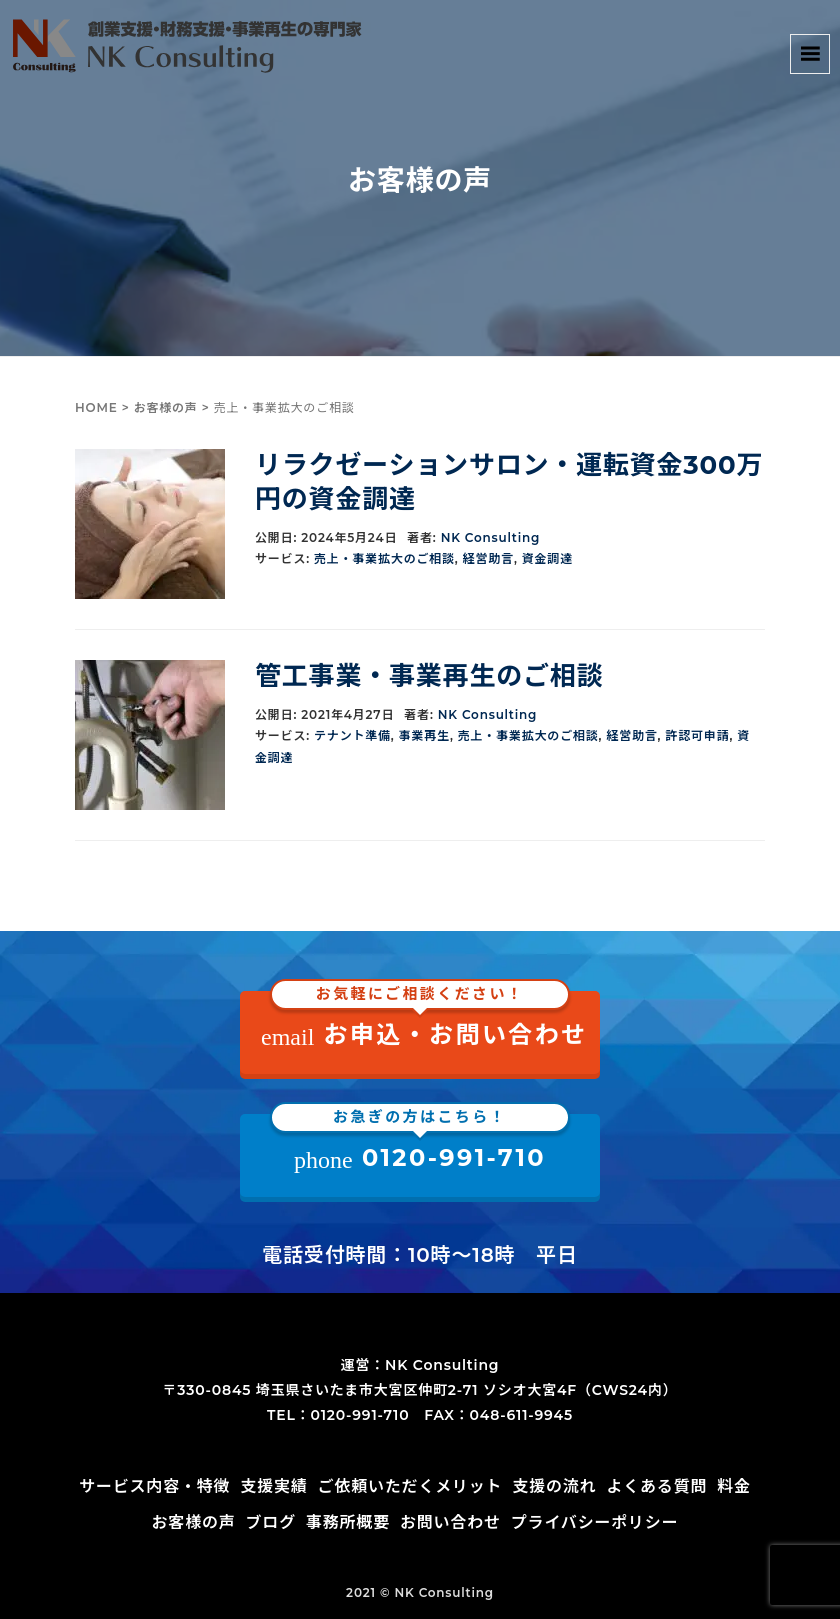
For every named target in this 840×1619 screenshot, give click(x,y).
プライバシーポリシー (595, 1522)
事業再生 (424, 735)
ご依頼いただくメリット (410, 1486)
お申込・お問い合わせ (424, 1020)
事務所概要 (348, 1522)
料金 (734, 1486)
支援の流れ (554, 1486)
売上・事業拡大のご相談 (384, 558)
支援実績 (273, 1486)
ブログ (271, 1522)
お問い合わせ (450, 1522)
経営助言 (488, 558)
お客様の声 (166, 407)
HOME (96, 407)
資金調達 (547, 558)
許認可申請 (697, 735)
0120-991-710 (420, 1143)
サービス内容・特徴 (154, 1486)
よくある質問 (656, 1486)
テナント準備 (352, 735)
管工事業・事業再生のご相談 (429, 676)
